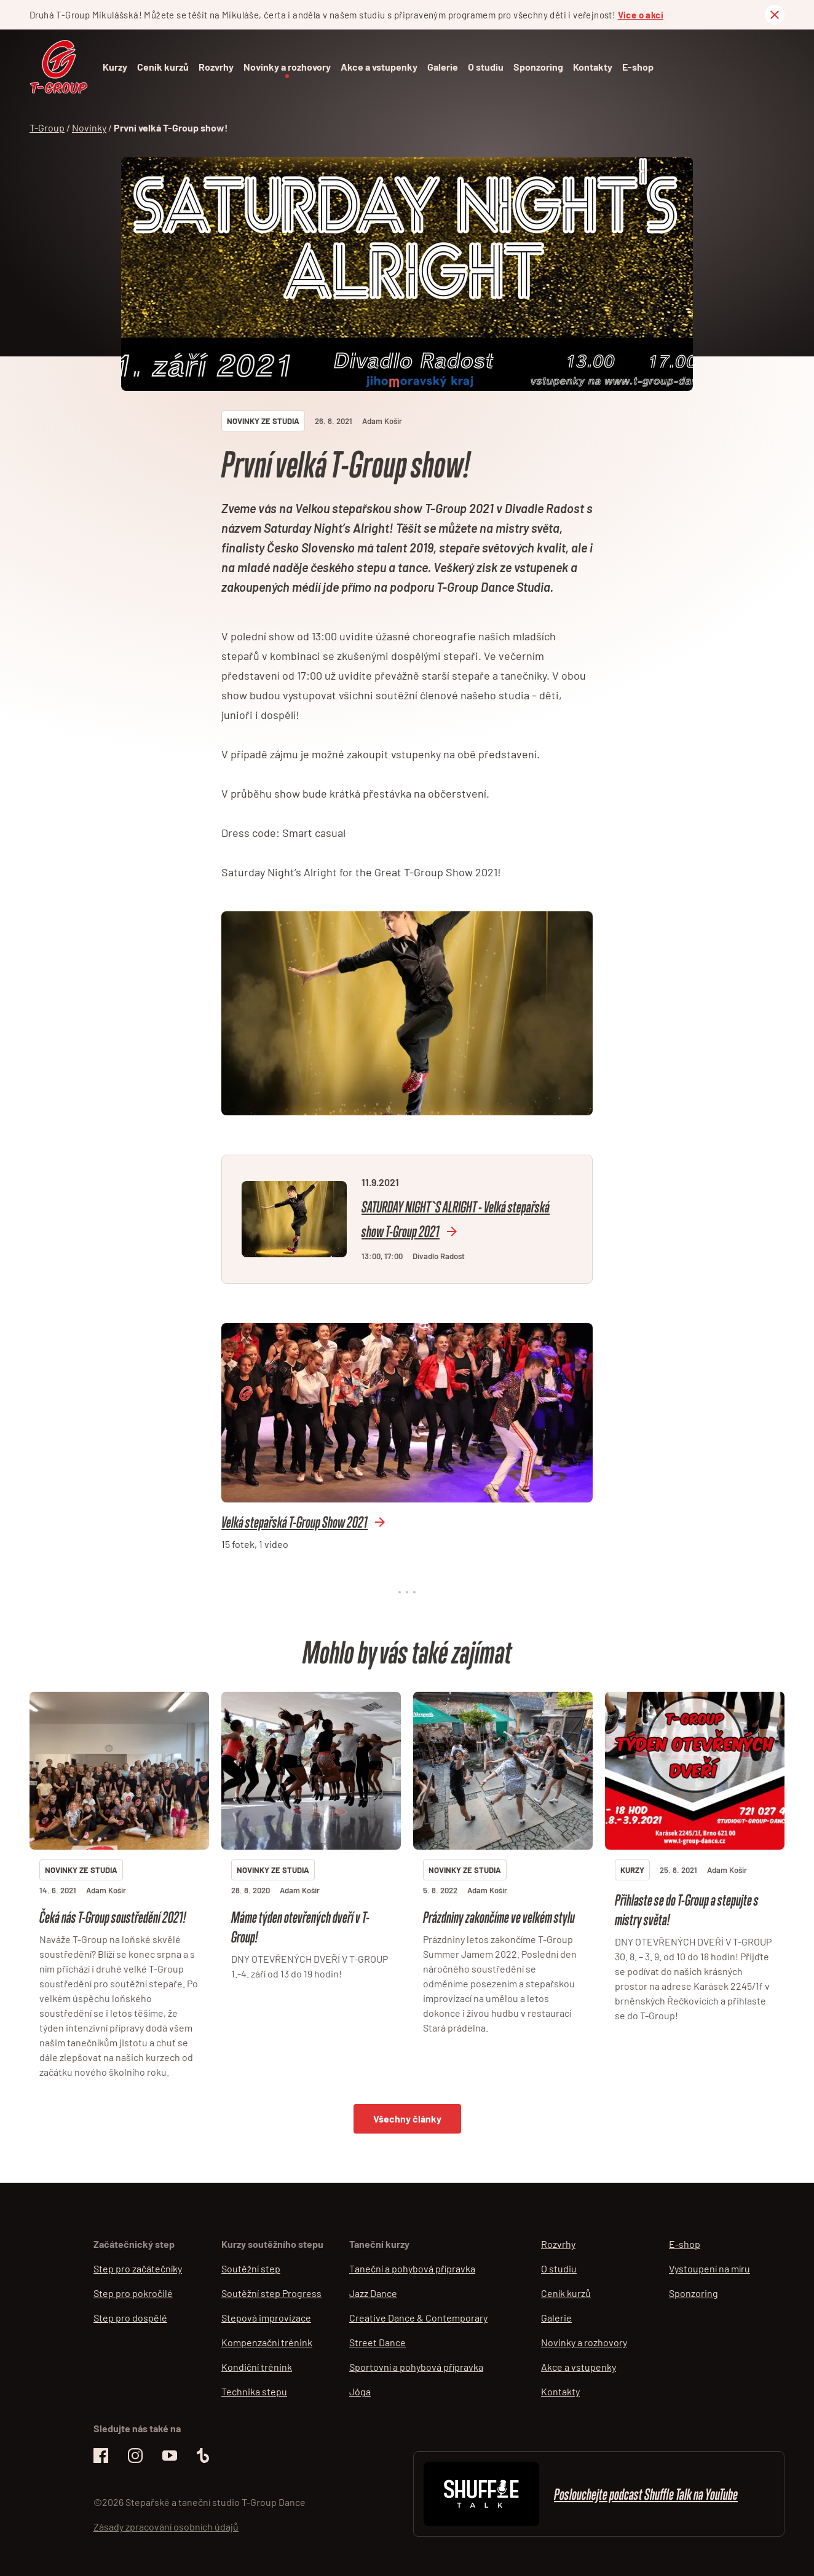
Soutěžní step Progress (271, 2293)
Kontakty (592, 67)
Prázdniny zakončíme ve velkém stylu (499, 1917)
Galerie (442, 67)
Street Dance (377, 2342)
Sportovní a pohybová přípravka (416, 2367)
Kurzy (115, 67)
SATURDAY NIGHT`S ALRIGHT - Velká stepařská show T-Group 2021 (456, 1219)
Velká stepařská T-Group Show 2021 (294, 1522)
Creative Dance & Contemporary (418, 2317)
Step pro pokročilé (133, 2293)
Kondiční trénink (256, 2367)
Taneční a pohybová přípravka (412, 2268)
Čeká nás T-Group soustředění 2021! (112, 1917)
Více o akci (640, 14)
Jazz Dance (373, 2293)
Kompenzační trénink (266, 2342)
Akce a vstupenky (379, 67)
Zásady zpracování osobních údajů (166, 2526)
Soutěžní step (250, 2268)
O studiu (486, 67)
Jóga (360, 2391)
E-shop (638, 67)
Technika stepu (254, 2391)
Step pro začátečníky (137, 2268)
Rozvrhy (216, 67)
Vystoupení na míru (709, 2268)
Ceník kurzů (163, 67)
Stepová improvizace (266, 2317)
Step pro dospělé (130, 2317)
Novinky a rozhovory (287, 67)
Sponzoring (538, 67)
